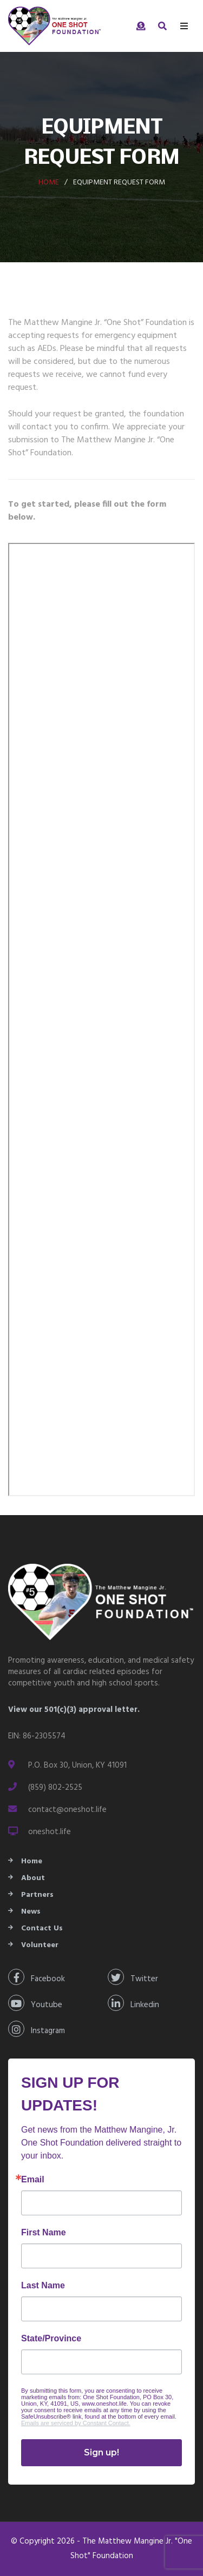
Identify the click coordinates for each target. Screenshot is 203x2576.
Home (48, 182)
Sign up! (101, 2452)
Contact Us (42, 1928)
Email (32, 2179)
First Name (43, 2232)
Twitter (133, 1977)
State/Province (51, 2338)
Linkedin (133, 2003)
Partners (37, 1895)
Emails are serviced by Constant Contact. (75, 2423)
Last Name (43, 2285)
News (31, 1911)
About (33, 1878)
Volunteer (39, 1945)
